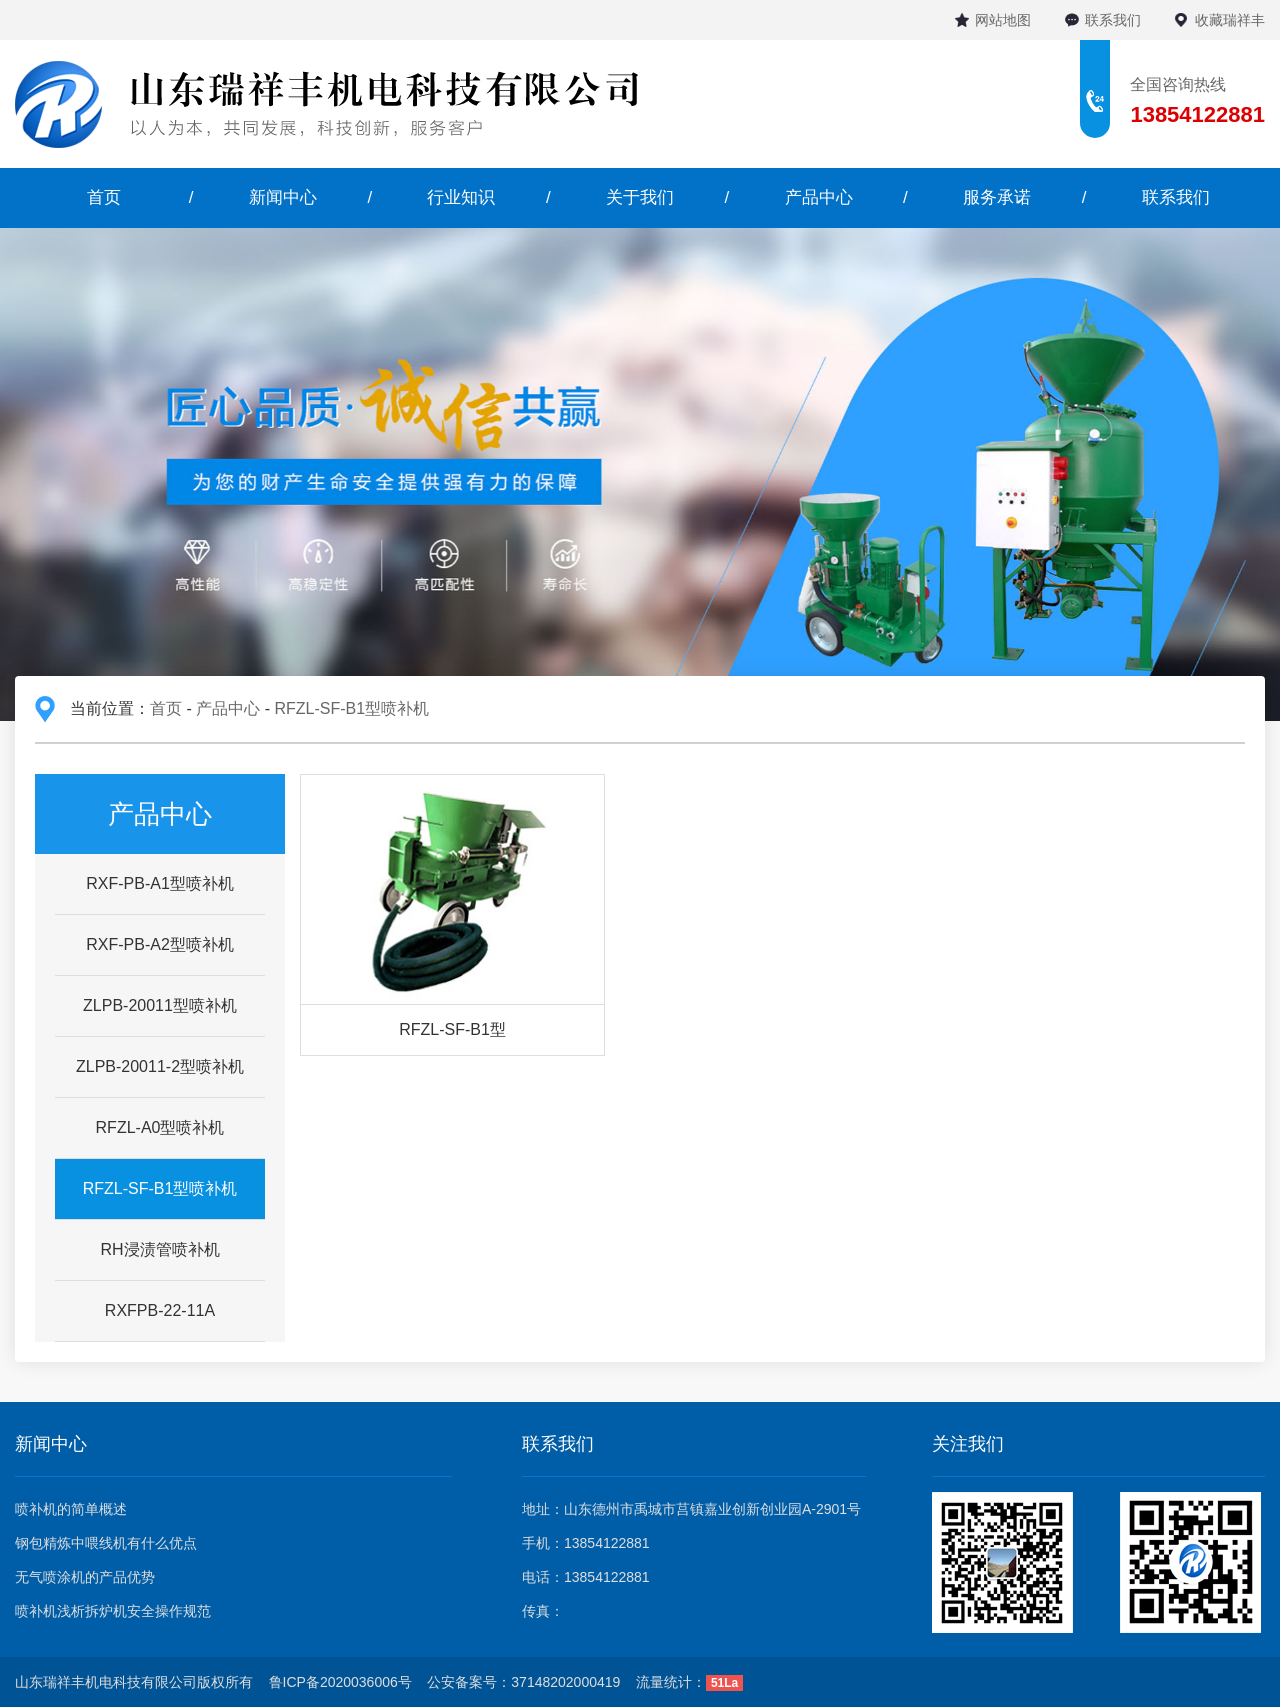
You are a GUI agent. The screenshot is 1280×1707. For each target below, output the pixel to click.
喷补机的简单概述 (71, 1509)
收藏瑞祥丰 (1230, 20)
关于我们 (640, 197)
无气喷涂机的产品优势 (85, 1577)
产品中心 (819, 197)
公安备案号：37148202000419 (523, 1682)
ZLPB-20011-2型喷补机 (160, 1066)
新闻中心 (283, 197)
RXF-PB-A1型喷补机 (160, 883)
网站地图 (1003, 20)
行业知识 (461, 197)
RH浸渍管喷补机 (159, 1249)
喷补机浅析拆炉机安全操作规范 (113, 1611)
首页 (104, 197)
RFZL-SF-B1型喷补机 (351, 708)
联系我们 (1113, 20)
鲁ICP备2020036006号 (340, 1682)
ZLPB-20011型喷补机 (160, 1005)
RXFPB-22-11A (160, 1310)
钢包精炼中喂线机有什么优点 (106, 1543)
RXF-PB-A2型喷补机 (160, 944)
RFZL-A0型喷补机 (160, 1127)
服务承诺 (997, 197)
